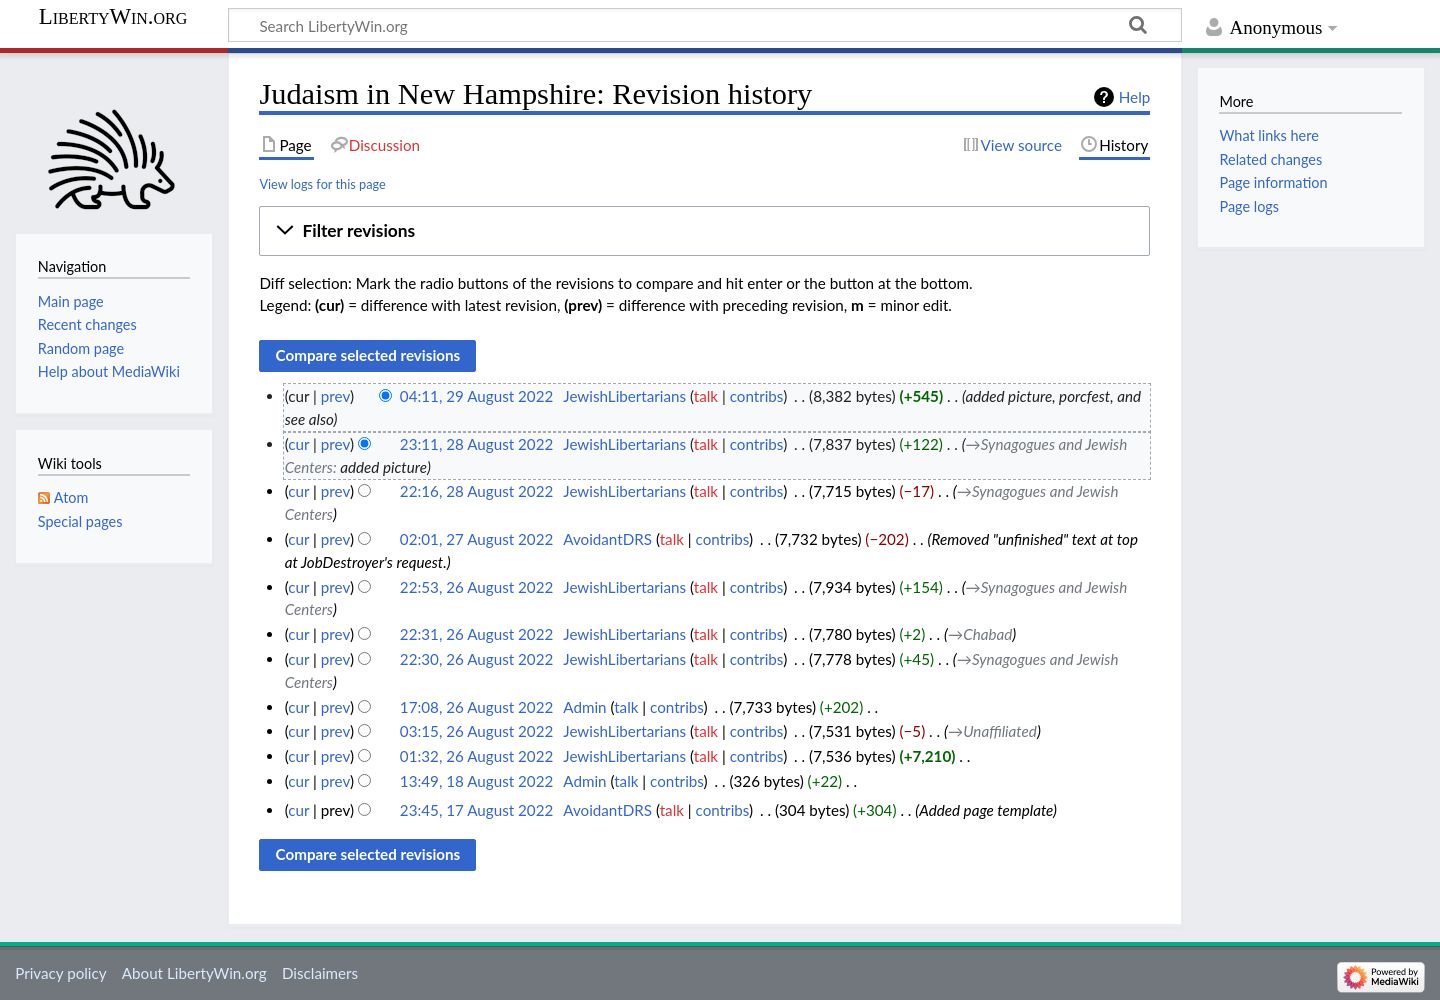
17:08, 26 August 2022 (476, 707)
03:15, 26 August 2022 (476, 731)
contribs (756, 396)
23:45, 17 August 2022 (476, 810)
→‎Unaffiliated (992, 731)
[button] (704, 231)
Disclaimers (320, 973)
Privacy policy (60, 973)
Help (1134, 97)
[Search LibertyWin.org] (705, 25)
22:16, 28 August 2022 (476, 491)
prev (335, 396)
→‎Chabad (980, 634)
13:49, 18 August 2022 (476, 781)
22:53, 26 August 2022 (476, 587)
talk (706, 396)
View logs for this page (322, 184)
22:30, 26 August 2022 (476, 659)
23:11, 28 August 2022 (476, 444)
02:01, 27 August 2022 (476, 539)
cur (298, 444)
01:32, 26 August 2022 (476, 756)
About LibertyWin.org (194, 973)
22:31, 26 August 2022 (476, 634)
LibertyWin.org (113, 17)
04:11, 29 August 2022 (476, 396)
